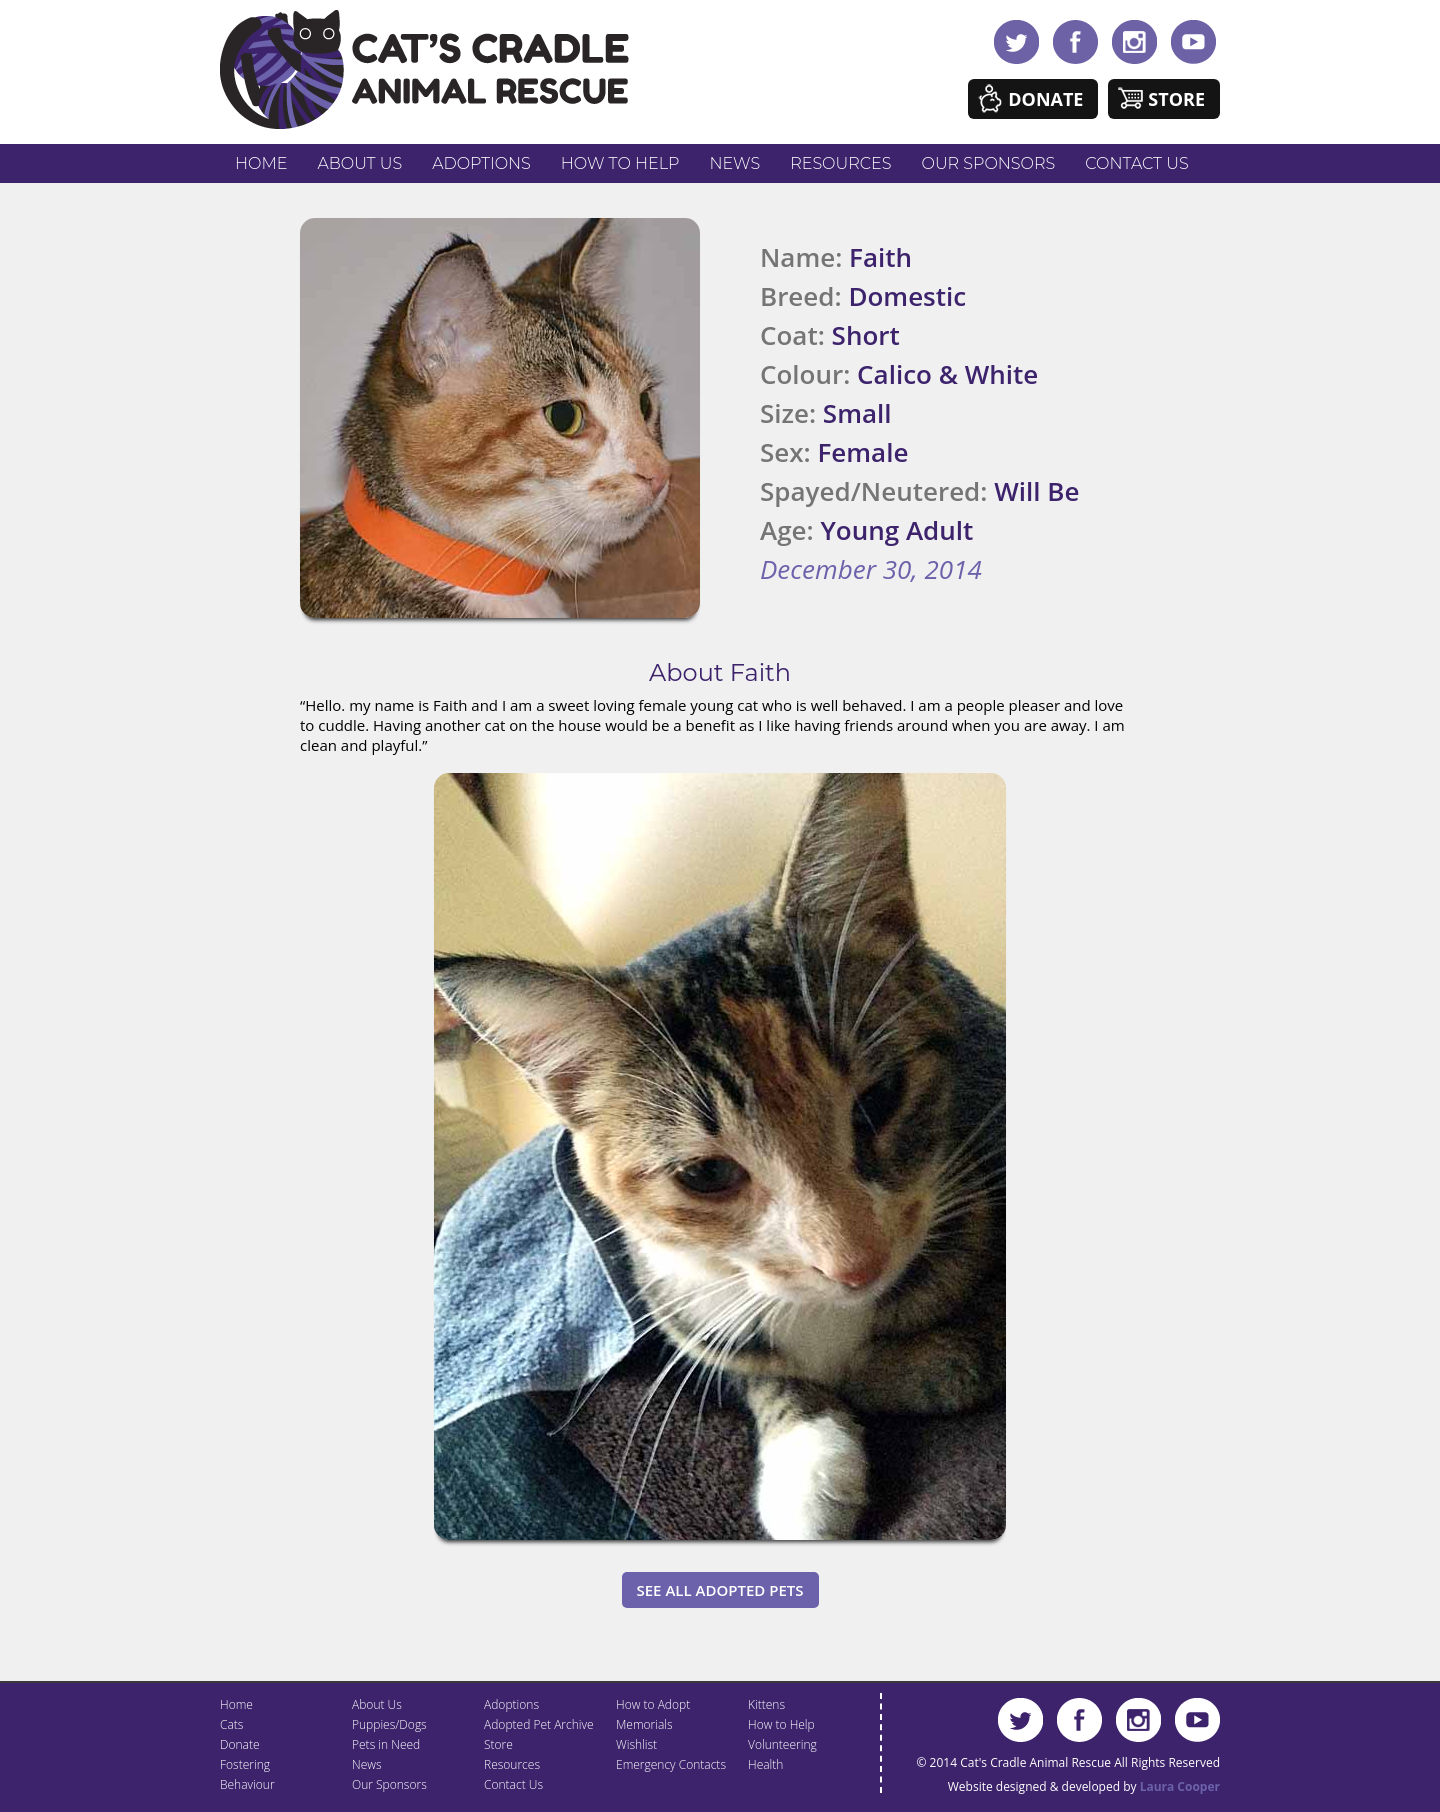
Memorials (644, 1724)
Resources (840, 163)
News (735, 163)
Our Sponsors (989, 163)
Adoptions (481, 163)
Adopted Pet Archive (539, 1724)
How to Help (620, 163)
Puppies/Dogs (389, 1724)
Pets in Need (386, 1744)
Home (261, 163)
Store (1176, 99)
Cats (231, 1724)
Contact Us (1136, 163)
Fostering (245, 1764)
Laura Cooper (1180, 1786)
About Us (359, 163)
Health (765, 1764)
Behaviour (247, 1784)
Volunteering (782, 1744)
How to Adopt (653, 1704)
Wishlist (636, 1744)
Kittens (766, 1704)
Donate (1045, 99)
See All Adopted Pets (720, 1590)
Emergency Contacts (671, 1764)
